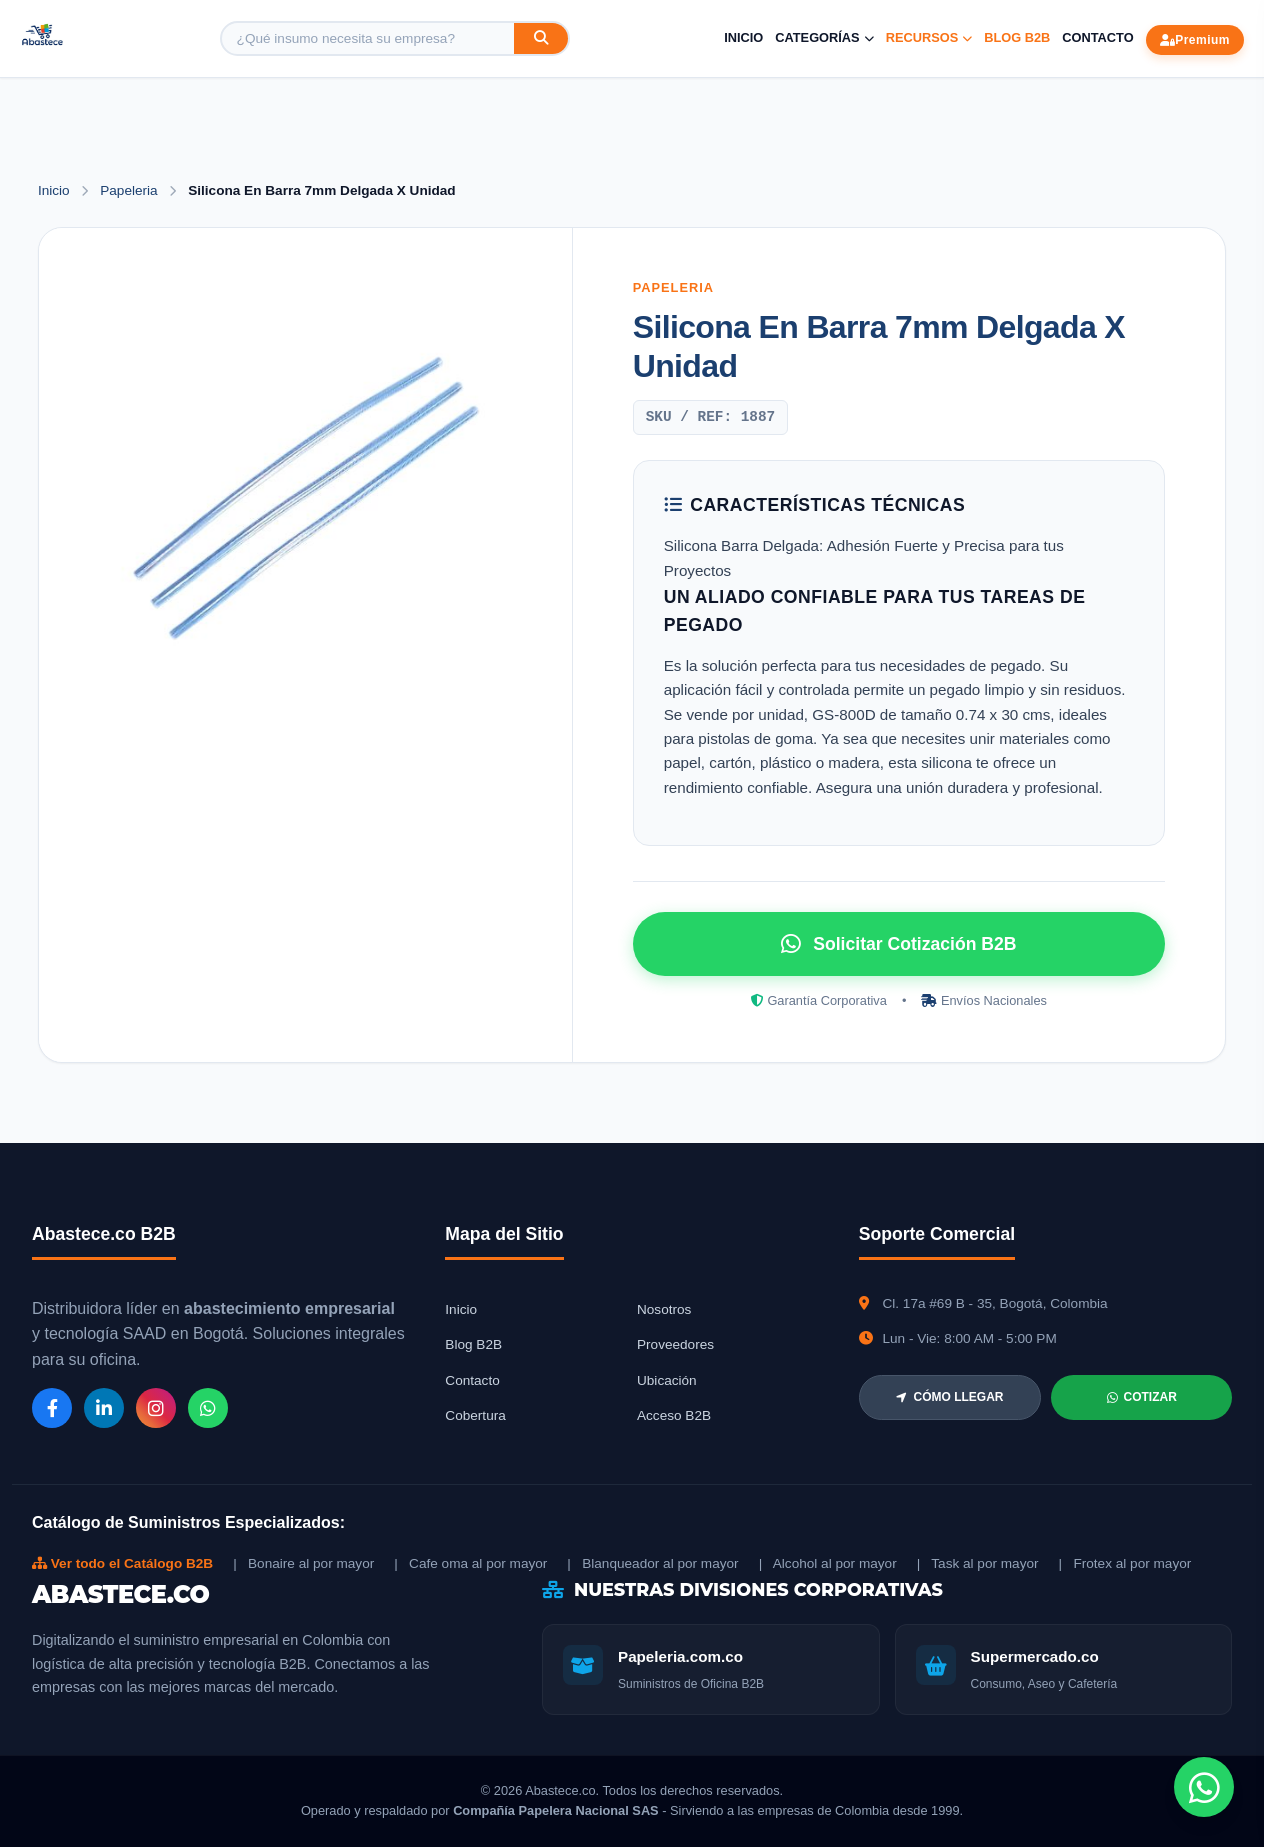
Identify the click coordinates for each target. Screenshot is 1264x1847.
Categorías (824, 37)
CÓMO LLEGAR (949, 1397)
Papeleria (130, 190)
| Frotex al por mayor (1125, 1563)
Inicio (743, 37)
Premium (1195, 40)
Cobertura (475, 1415)
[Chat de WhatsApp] (1204, 1787)
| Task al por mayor (978, 1563)
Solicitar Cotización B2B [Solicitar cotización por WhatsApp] (898, 944)
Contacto (1097, 37)
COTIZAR (1142, 1397)
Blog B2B (1017, 37)
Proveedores (675, 1344)
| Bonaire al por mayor (303, 1563)
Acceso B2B (674, 1415)
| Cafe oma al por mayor (470, 1563)
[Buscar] (541, 38)
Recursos (929, 37)
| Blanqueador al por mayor (652, 1563)
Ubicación (667, 1380)
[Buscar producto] (368, 38)
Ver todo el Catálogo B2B (122, 1563)
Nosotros (664, 1309)
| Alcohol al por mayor (828, 1563)
